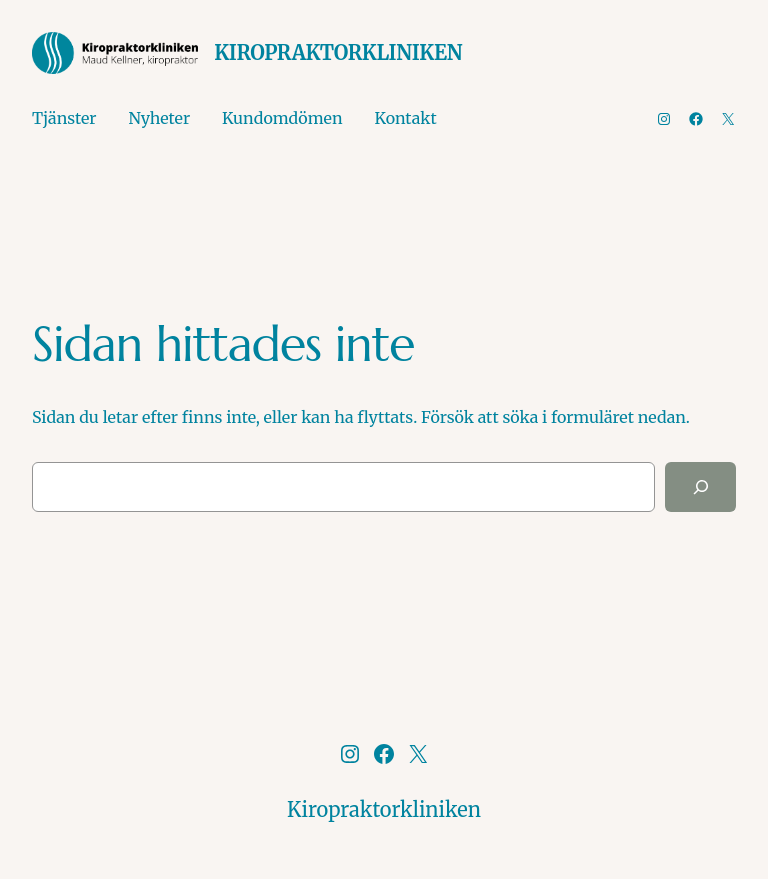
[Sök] (700, 486)
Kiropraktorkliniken (338, 52)
